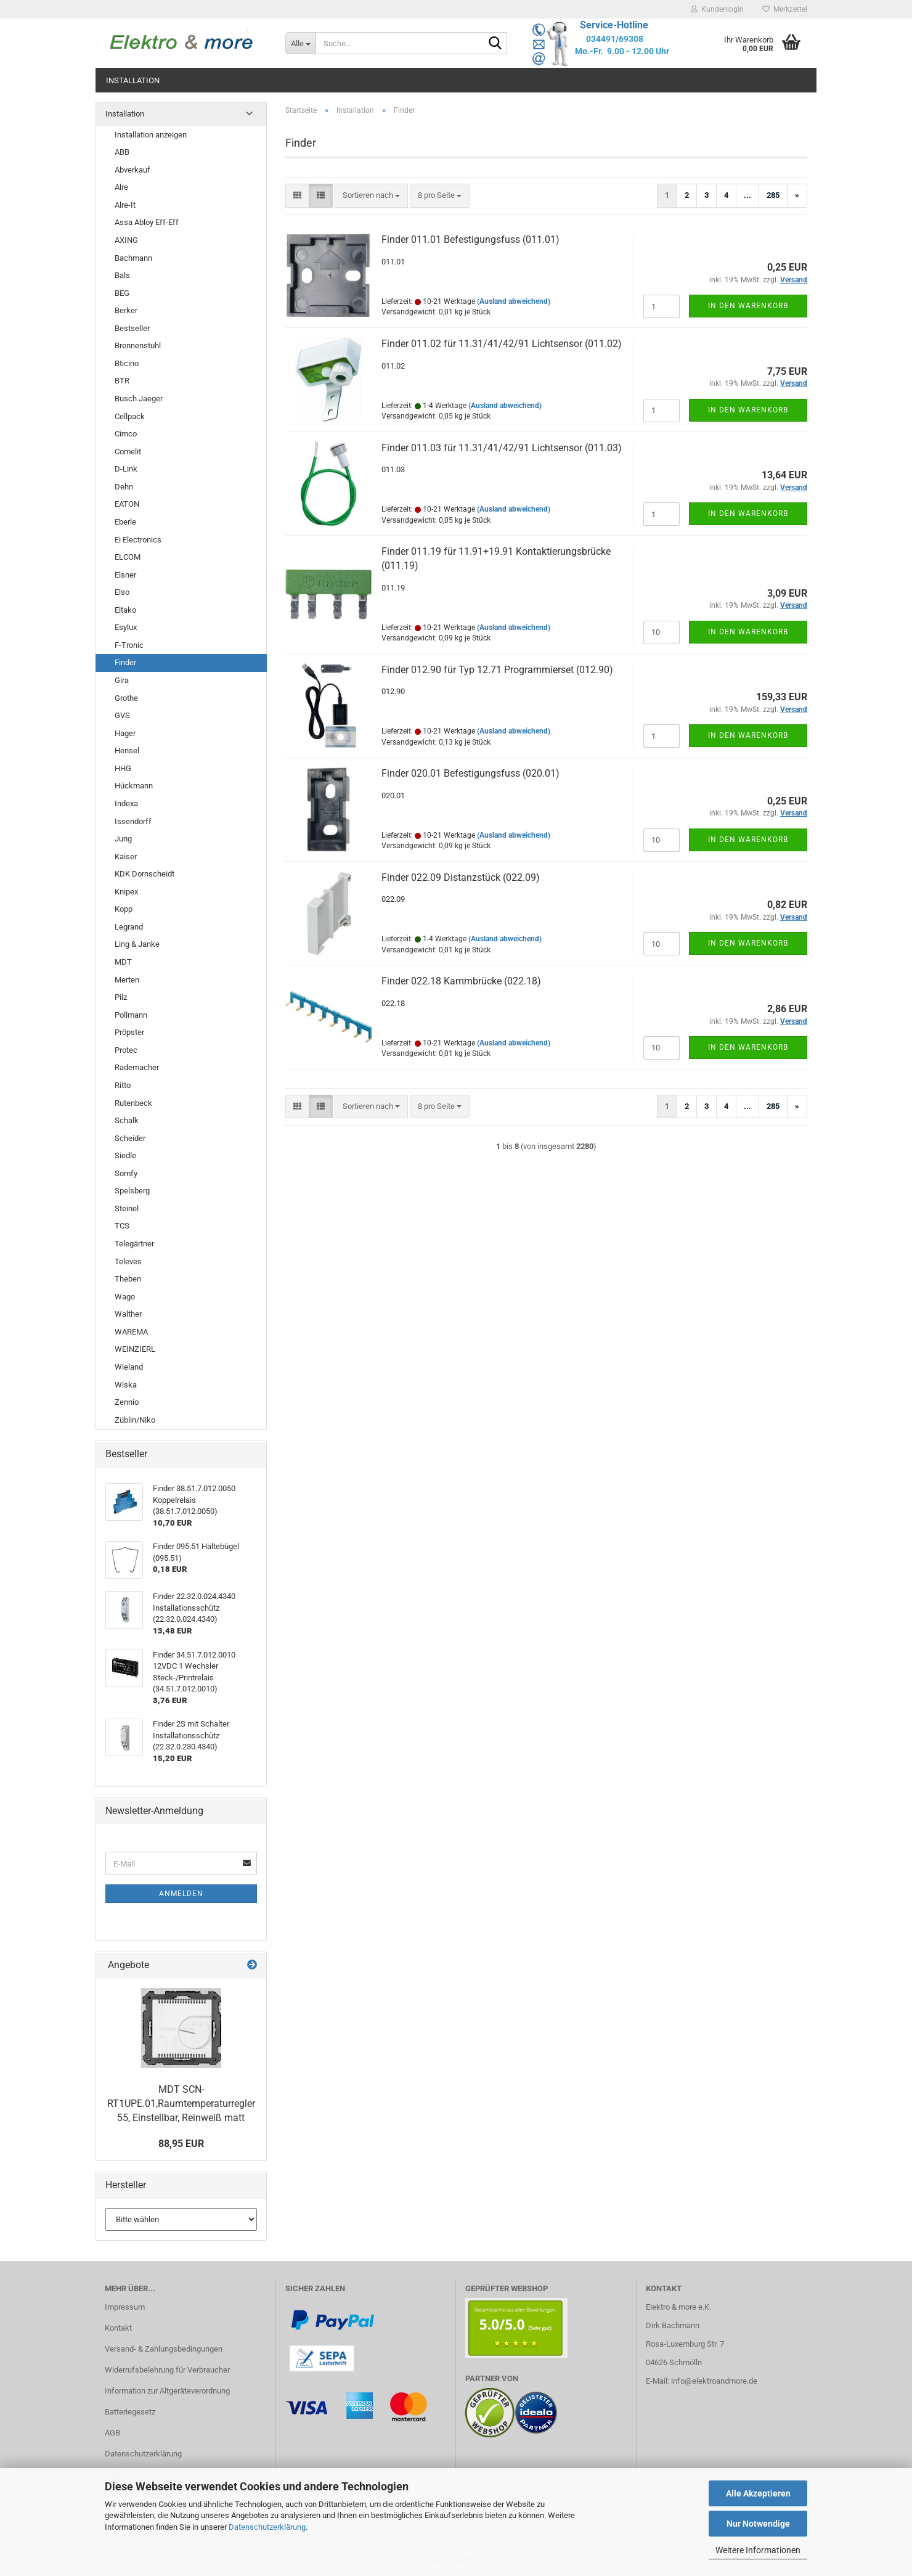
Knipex (126, 891)
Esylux (126, 627)
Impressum (125, 2307)
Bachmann (133, 258)
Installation (133, 80)
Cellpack (130, 416)
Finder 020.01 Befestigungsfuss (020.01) (470, 773)
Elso (122, 592)
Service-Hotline (614, 25)
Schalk (127, 1120)
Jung (123, 838)
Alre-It (125, 205)
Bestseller (132, 328)
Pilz (121, 997)
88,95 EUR (181, 2143)
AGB (112, 2432)
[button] (297, 196)
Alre (121, 187)
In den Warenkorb (748, 305)
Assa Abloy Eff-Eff (147, 222)
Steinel (127, 1208)
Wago (125, 1296)
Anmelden (181, 1893)
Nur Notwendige (758, 2524)
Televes (128, 1261)
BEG (122, 293)
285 (773, 195)
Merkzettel (784, 9)
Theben (128, 1278)
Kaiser (126, 856)
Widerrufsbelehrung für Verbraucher (167, 2369)
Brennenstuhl (138, 345)
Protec (126, 1050)
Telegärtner (134, 1243)
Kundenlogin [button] (717, 9)
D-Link (126, 468)
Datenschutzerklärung (267, 2527)
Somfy (126, 1173)
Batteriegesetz (130, 2411)
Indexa (126, 803)
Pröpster (129, 1032)
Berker (126, 310)
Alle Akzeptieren (758, 2493)
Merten (127, 979)
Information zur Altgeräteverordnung (167, 2390)
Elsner (125, 574)
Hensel (127, 750)
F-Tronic (129, 645)
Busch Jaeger (139, 398)
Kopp (123, 909)
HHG (123, 768)
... (747, 195)
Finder (125, 662)
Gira (122, 680)
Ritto (123, 1085)
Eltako (125, 610)
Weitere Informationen (757, 2550)
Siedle (125, 1155)
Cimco (126, 433)
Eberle (125, 521)
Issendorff (133, 821)
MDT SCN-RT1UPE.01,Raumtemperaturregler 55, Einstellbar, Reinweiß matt (181, 2103)
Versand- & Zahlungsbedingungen (163, 2348)
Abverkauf (132, 169)
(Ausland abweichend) (513, 301)
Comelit (128, 451)
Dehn (124, 486)
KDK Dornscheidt (144, 873)
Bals (122, 275)
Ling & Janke (137, 944)
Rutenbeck (133, 1103)
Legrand (129, 926)
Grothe (126, 698)
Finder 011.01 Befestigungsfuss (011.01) (470, 239)
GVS (122, 715)
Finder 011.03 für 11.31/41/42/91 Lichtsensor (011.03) (501, 448)
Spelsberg (132, 1190)
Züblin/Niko (135, 1420)
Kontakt (118, 2328)
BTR (122, 380)
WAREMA (131, 1331)
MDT (123, 962)
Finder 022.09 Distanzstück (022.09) (460, 877)
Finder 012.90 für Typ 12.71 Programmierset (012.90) (497, 670)
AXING (126, 240)
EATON (127, 504)
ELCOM (127, 557)
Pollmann (131, 1015)
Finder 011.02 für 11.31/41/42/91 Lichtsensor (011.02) (501, 344)
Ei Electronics (138, 539)
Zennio (127, 1402)
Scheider (130, 1138)
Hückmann (134, 785)
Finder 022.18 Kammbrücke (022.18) (461, 981)
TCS (122, 1225)
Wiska (126, 1384)
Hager (125, 733)
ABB (122, 152)
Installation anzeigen (151, 134)
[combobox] (371, 196)
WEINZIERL (135, 1349)
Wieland (129, 1367)
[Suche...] (300, 43)
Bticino (127, 363)
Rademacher (137, 1067)
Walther (128, 1314)
